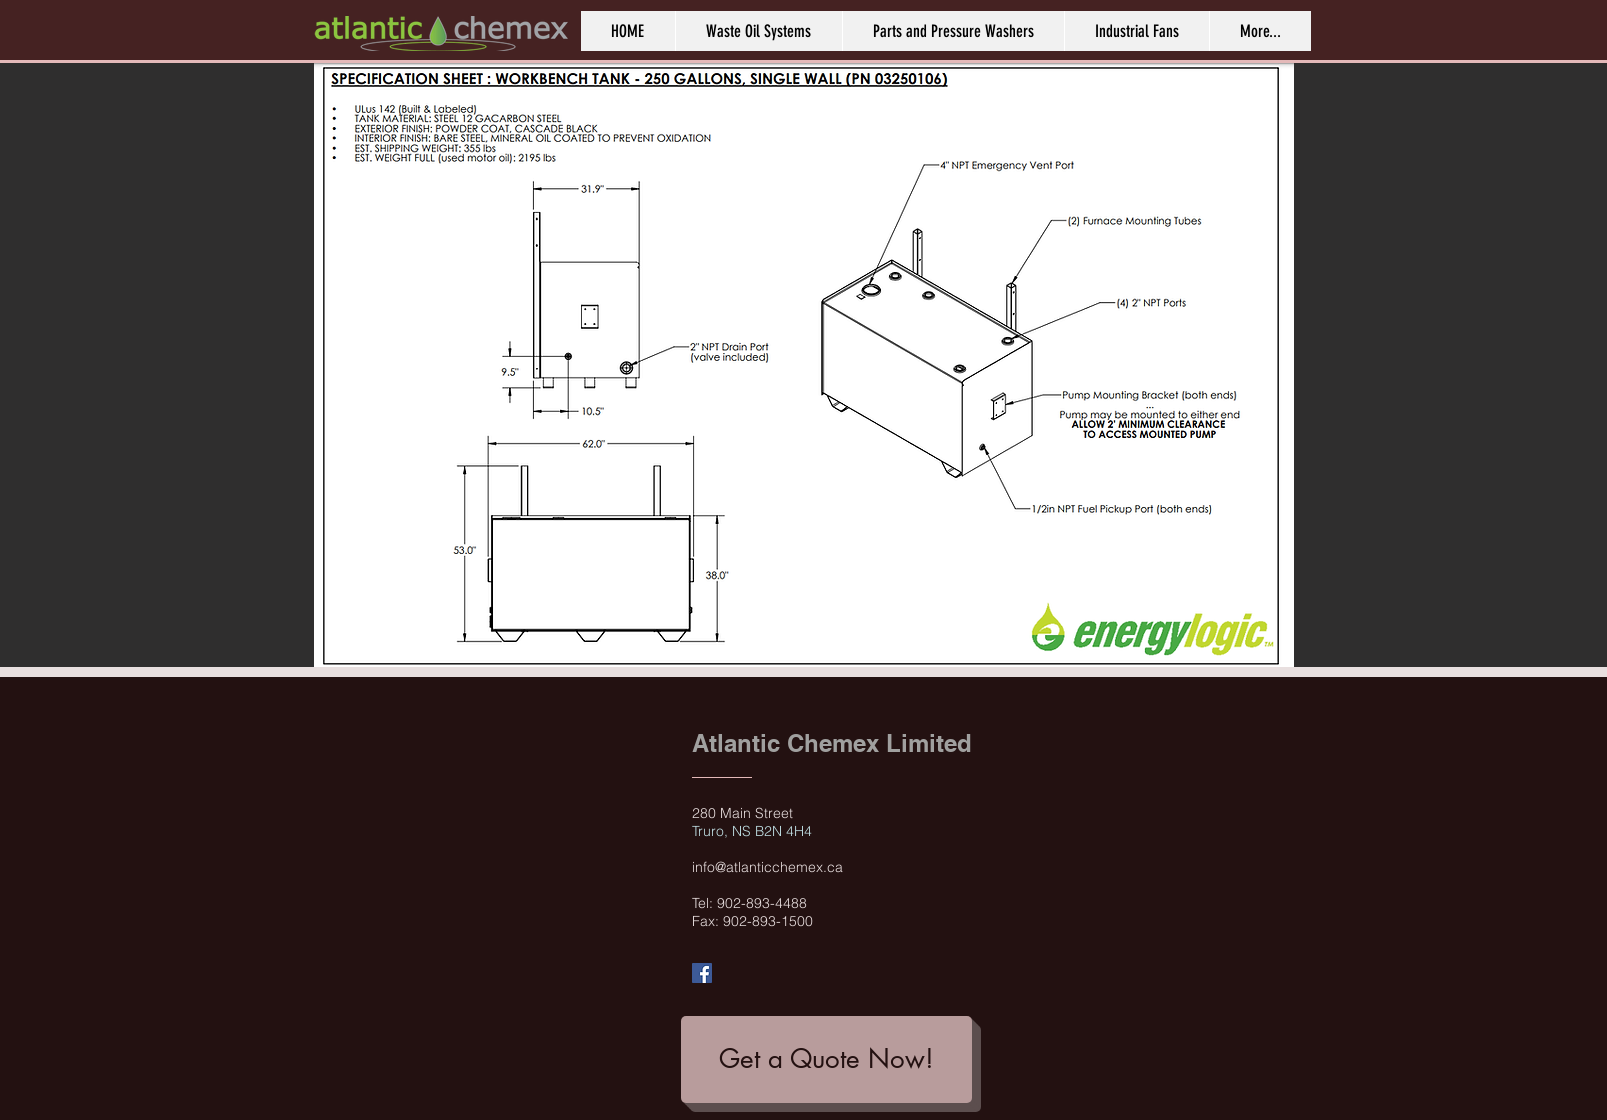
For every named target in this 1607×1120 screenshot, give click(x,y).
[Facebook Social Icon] (702, 973)
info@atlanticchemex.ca (767, 867)
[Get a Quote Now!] (826, 1059)
